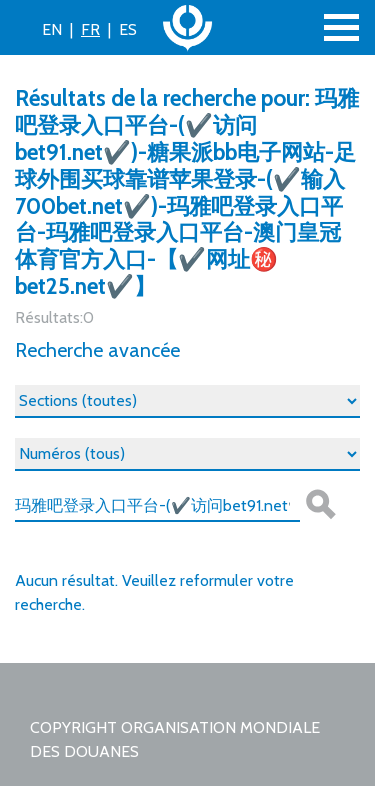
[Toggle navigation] (341, 27)
